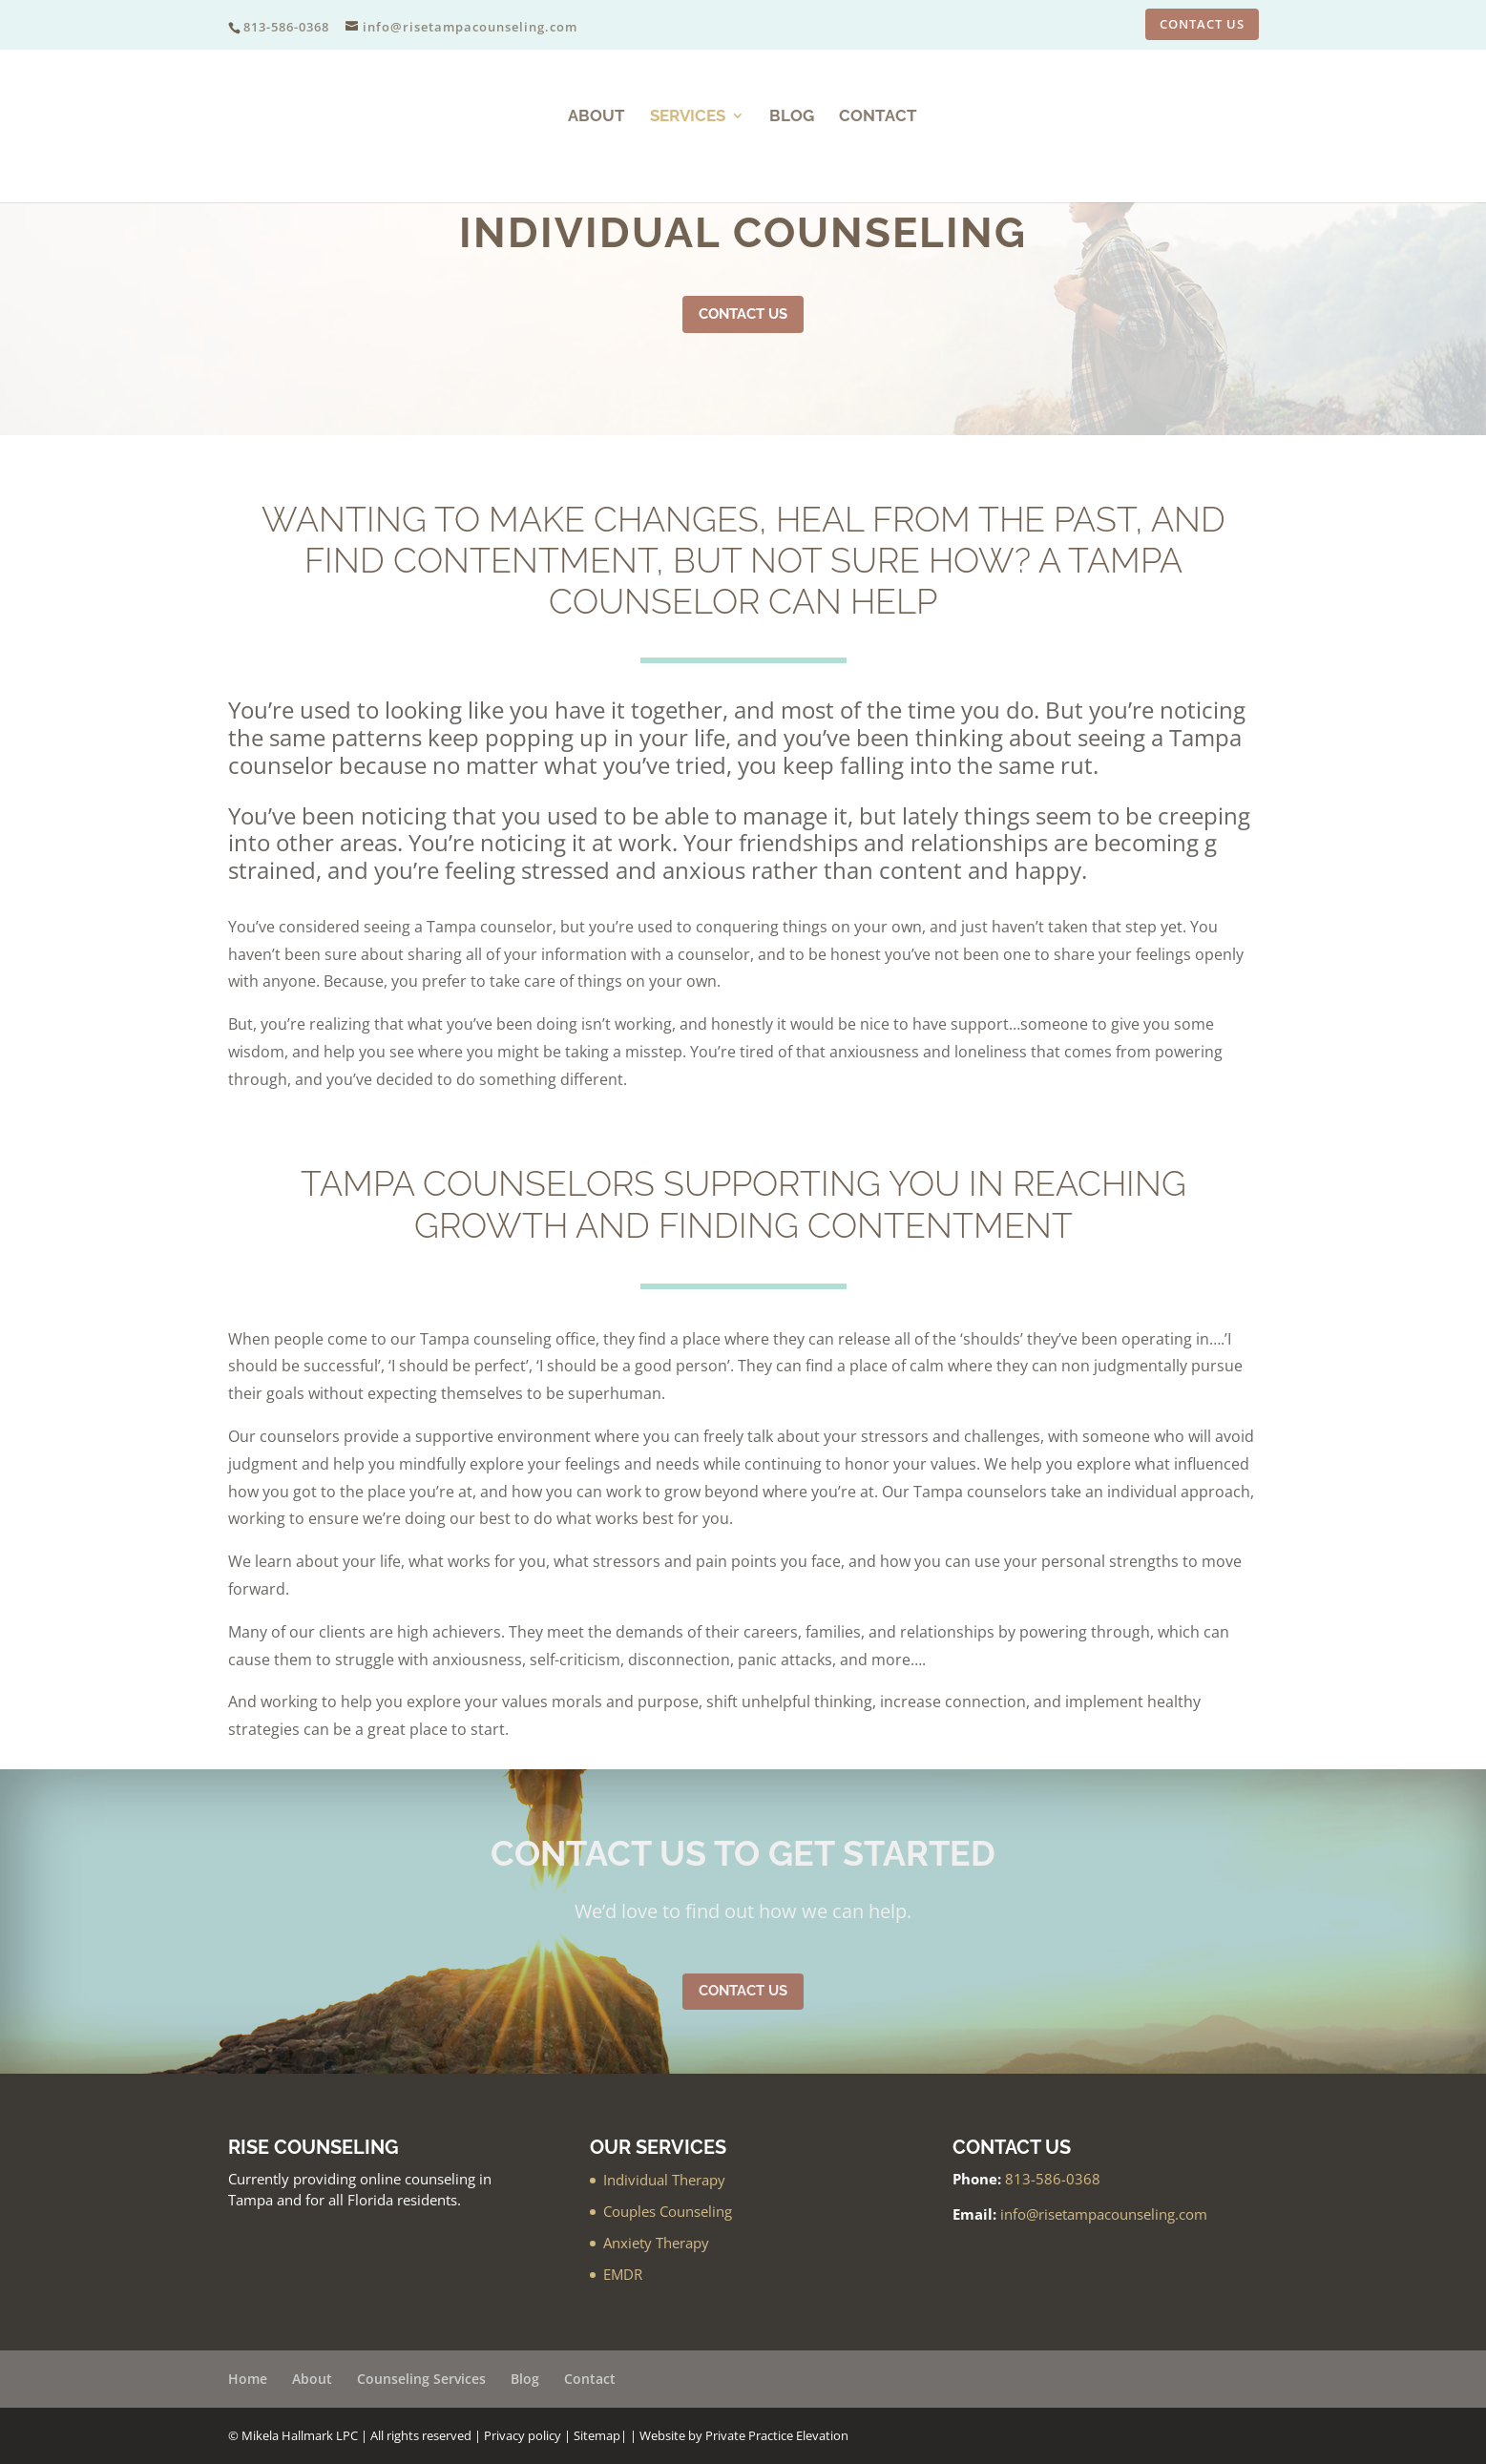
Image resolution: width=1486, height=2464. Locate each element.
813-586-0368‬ (1052, 2178)
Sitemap (597, 2435)
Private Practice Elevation (776, 2435)
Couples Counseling (667, 2211)
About (596, 117)
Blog (791, 117)
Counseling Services (421, 2379)
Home (247, 2379)
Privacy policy (522, 2435)
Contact (878, 117)
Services (687, 117)
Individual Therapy (664, 2179)
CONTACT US (1202, 23)
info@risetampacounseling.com (1103, 2214)
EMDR (622, 2274)
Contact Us (743, 314)
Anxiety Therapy (656, 2242)
